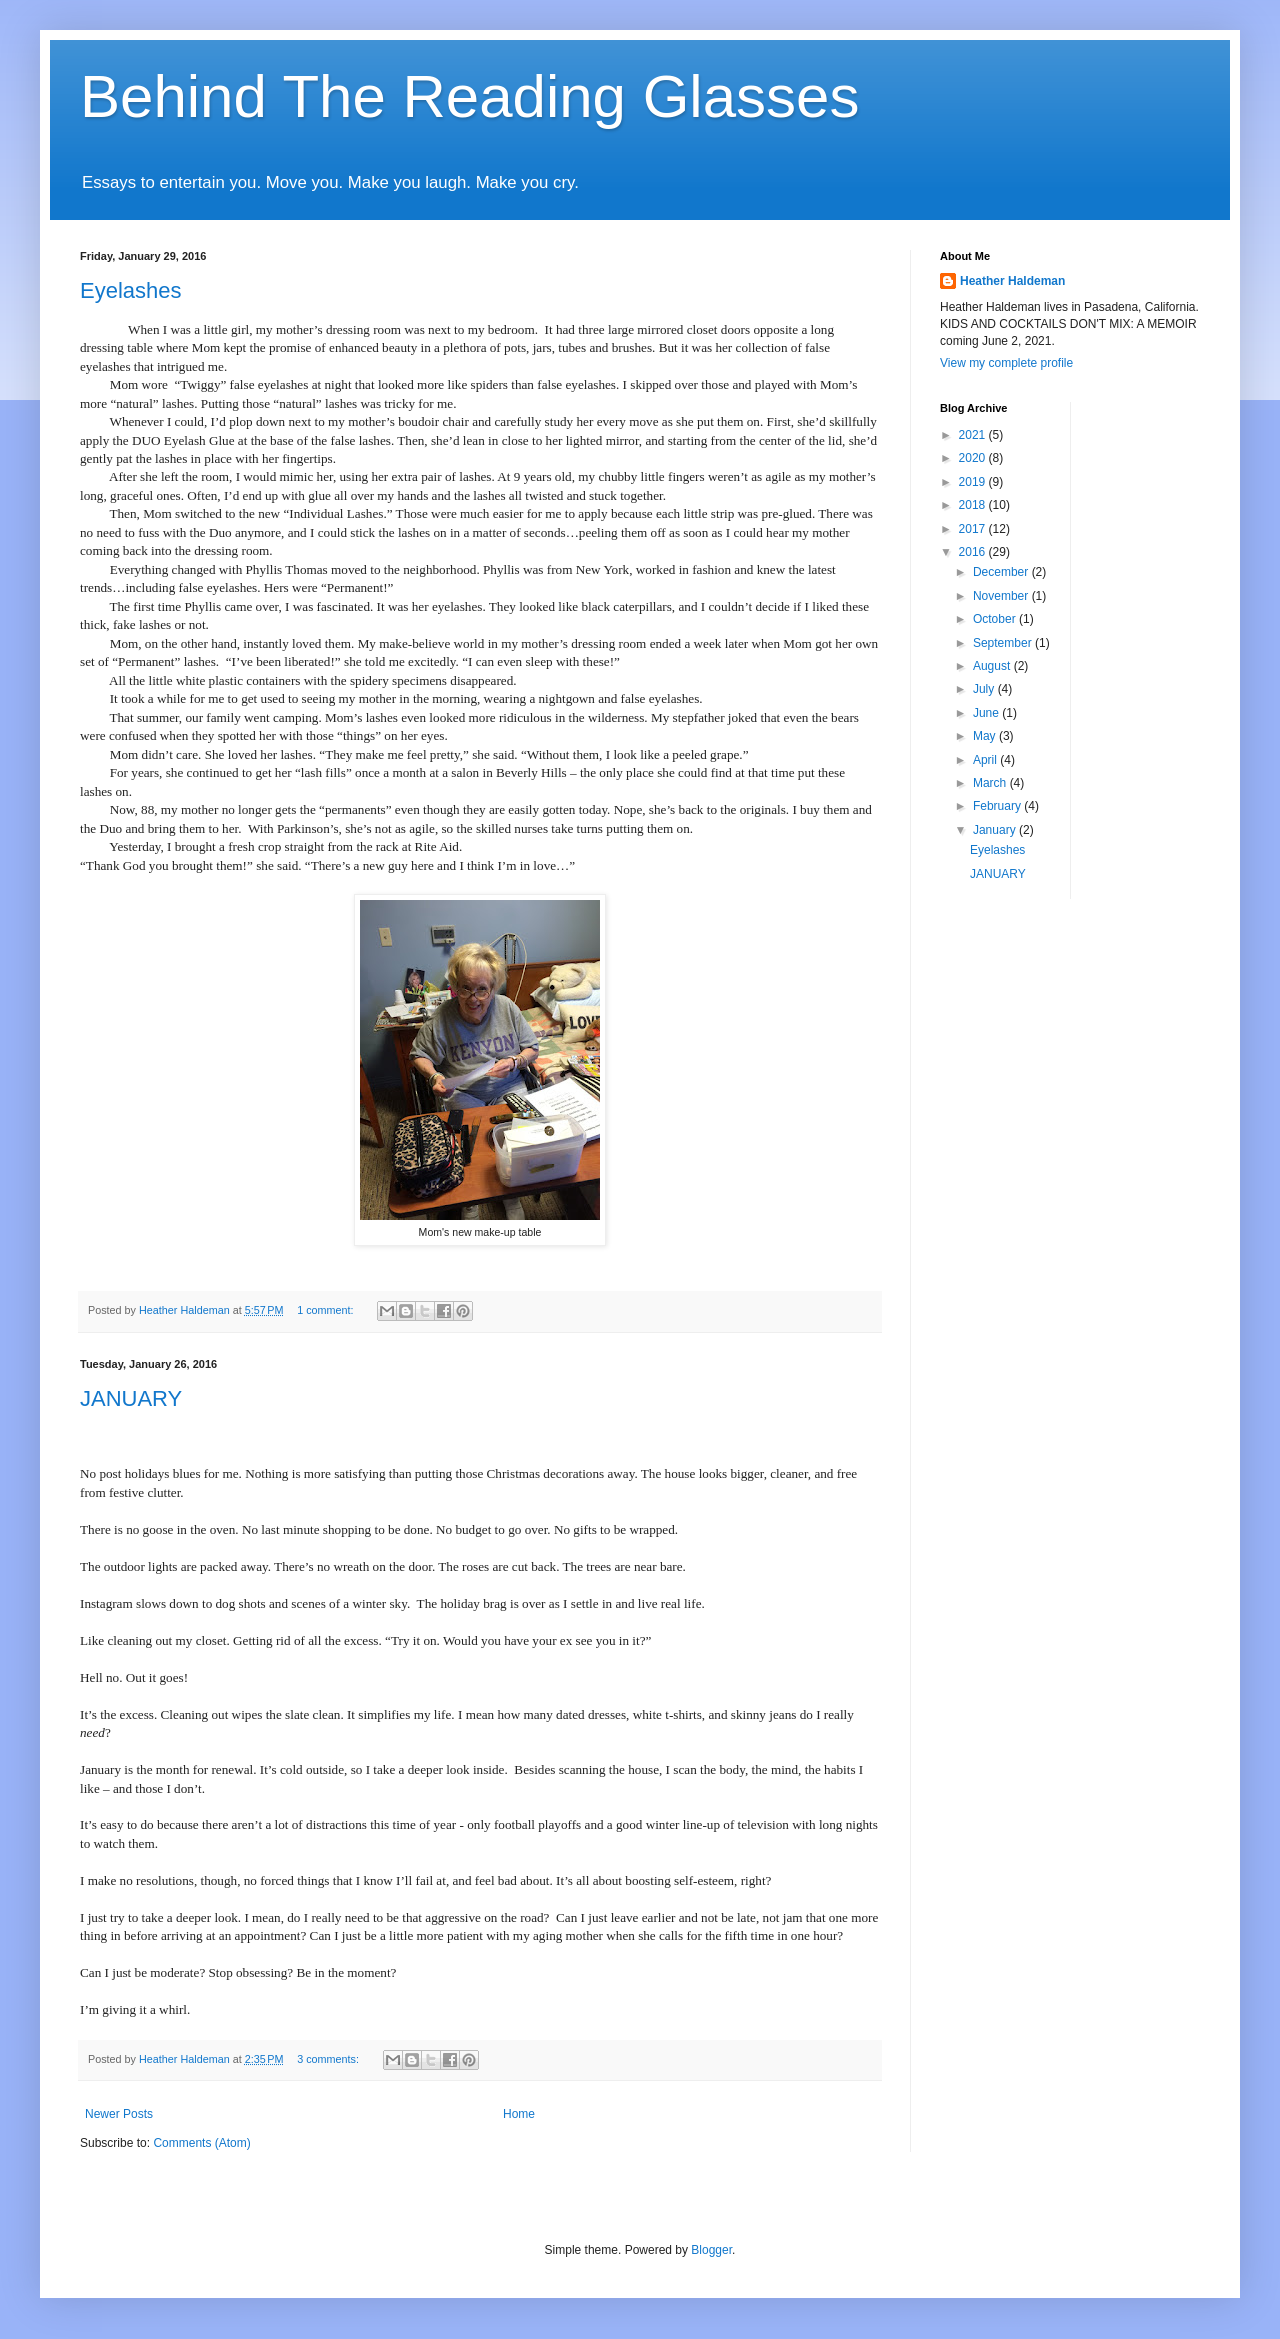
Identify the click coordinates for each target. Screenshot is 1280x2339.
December (1002, 572)
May (986, 736)
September (1004, 643)
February (998, 806)
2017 (974, 529)
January (996, 830)
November (1002, 596)
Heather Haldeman (1012, 281)
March (991, 783)
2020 (974, 458)
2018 (974, 505)
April (986, 760)
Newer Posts (119, 2114)
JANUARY (131, 1398)
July (985, 689)
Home (519, 2114)
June (987, 713)
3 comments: (329, 2059)
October (996, 619)
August (993, 666)
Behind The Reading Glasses (469, 96)
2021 (974, 435)
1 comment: (326, 1310)
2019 (974, 482)
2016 (974, 552)
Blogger (711, 2250)
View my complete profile (1006, 363)
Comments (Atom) (201, 2143)
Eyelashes (131, 290)
